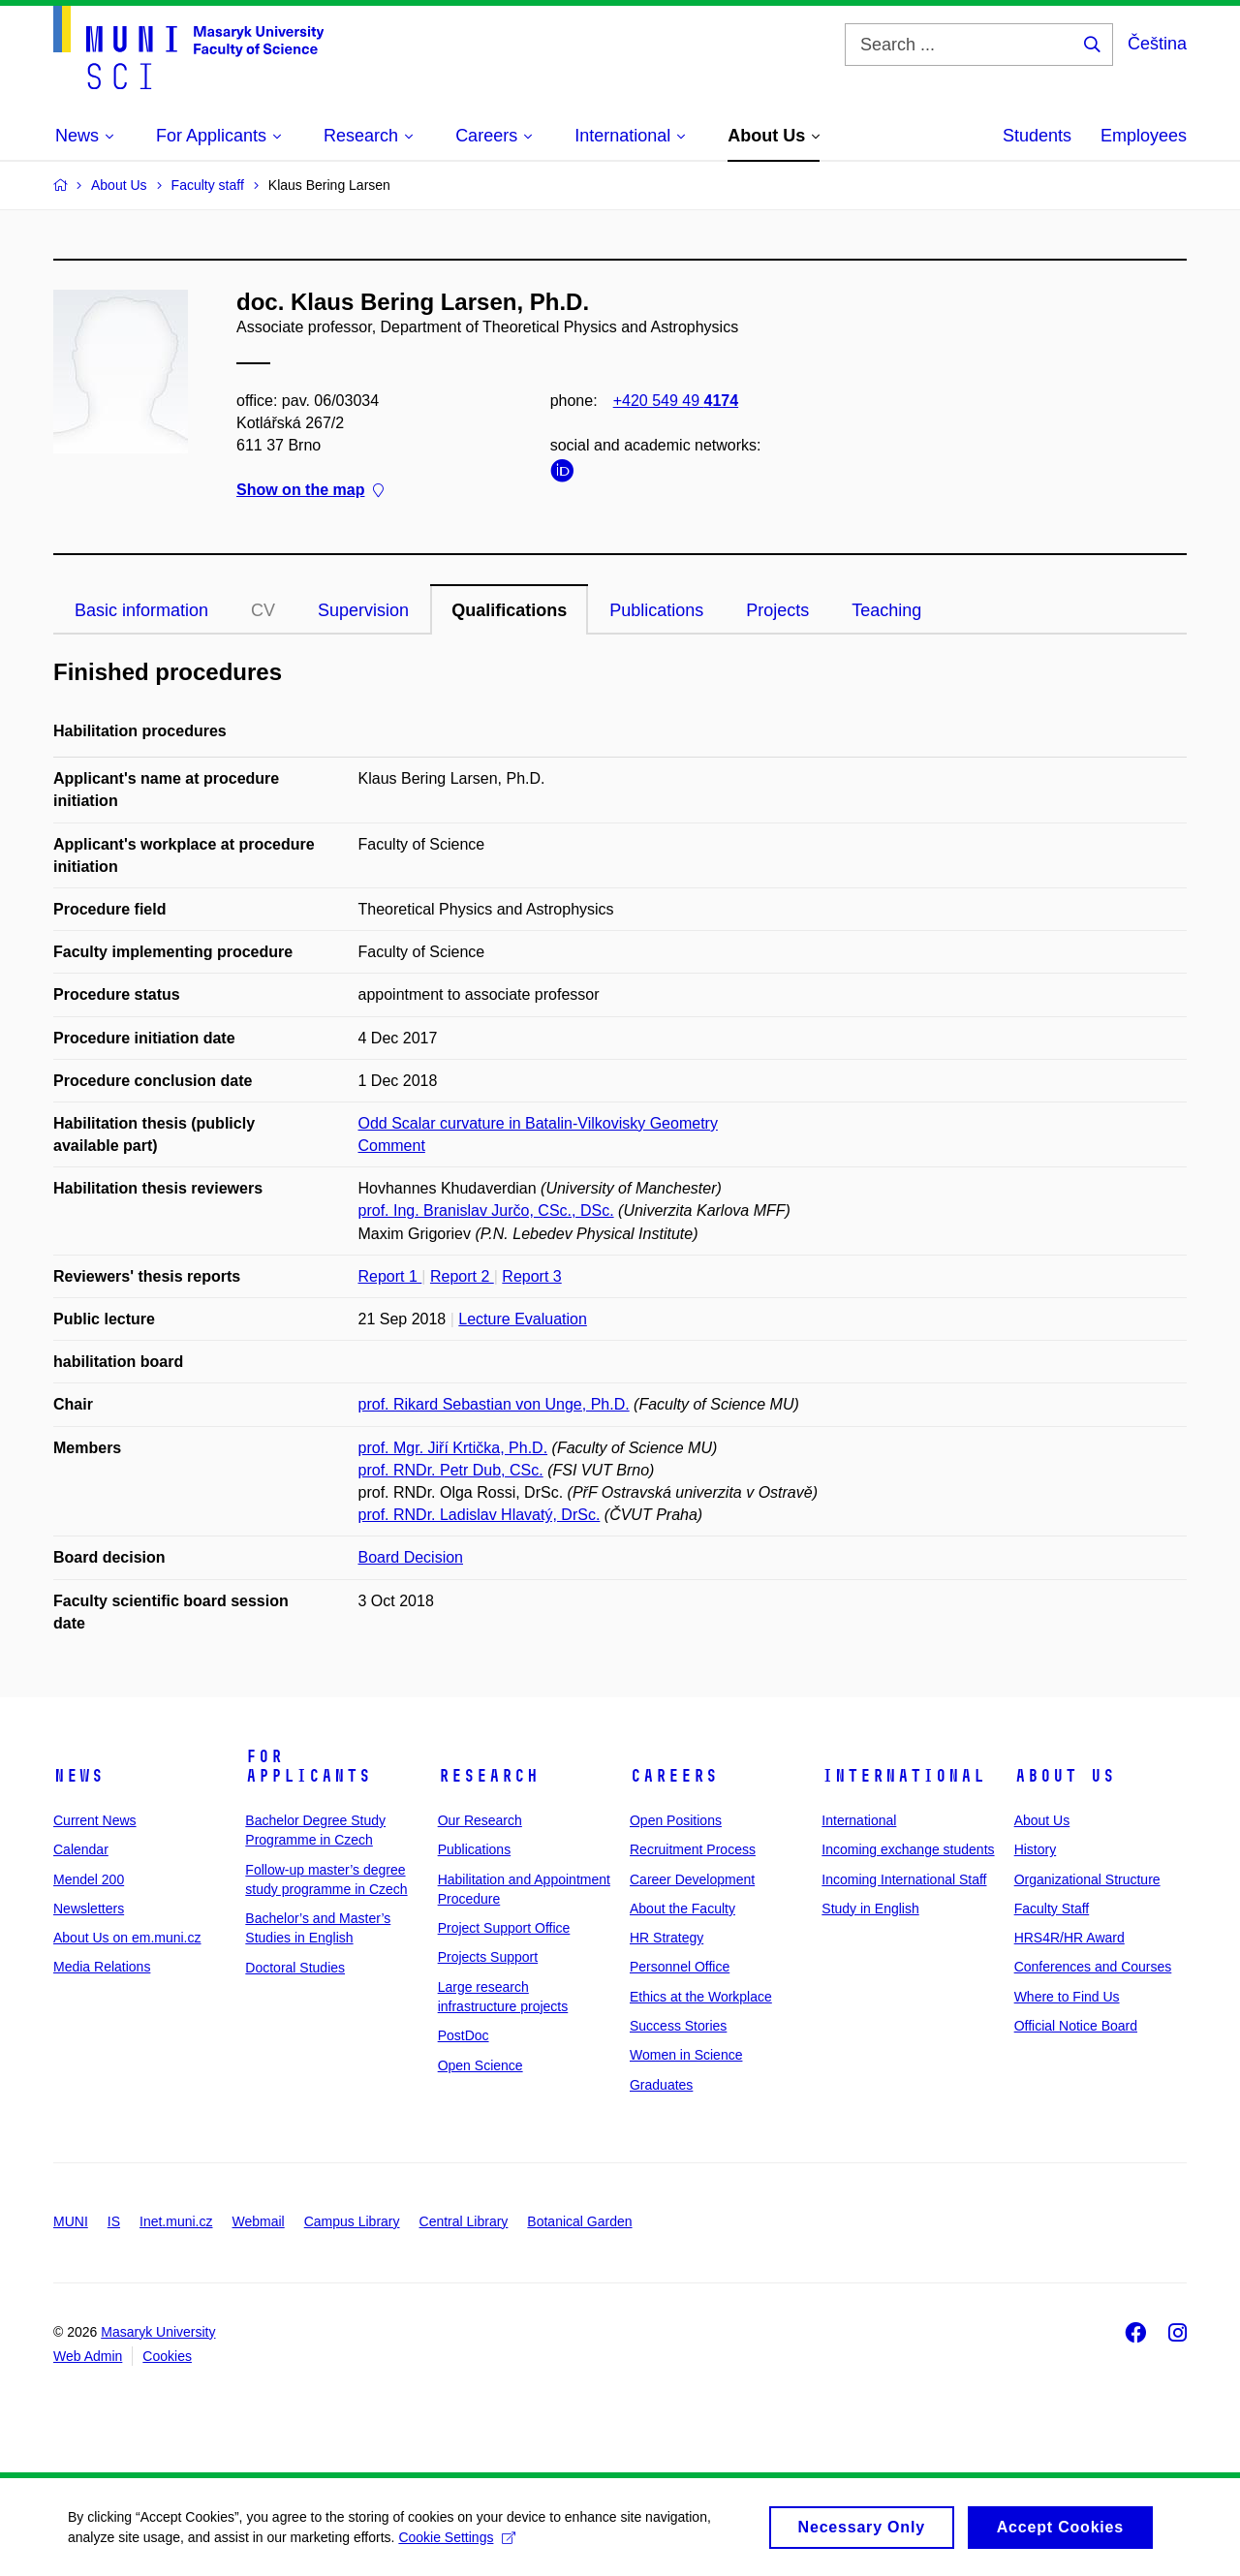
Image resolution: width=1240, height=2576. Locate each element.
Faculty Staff (1052, 1908)
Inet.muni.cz (176, 2221)
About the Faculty (682, 1908)
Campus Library (352, 2221)
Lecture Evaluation (522, 1319)
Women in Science (686, 2055)
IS (114, 2221)
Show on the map (310, 490)
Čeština (1157, 43)
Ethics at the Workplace (701, 1996)
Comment (391, 1145)
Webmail (258, 2221)
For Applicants (308, 1766)
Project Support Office (504, 1928)
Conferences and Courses (1093, 1966)
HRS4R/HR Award (1069, 1937)
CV (263, 610)
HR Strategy (666, 1937)
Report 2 (462, 1276)
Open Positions (676, 1820)
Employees (1143, 135)
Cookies (167, 2356)
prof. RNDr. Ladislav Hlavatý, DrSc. (479, 1514)
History (1035, 1849)
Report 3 (531, 1276)
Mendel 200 (88, 1879)
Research (488, 1775)
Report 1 (390, 1276)
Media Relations (101, 1966)
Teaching (886, 610)
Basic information (141, 610)
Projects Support (488, 1957)
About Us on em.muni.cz (127, 1937)
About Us (1064, 1775)
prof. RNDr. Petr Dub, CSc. (450, 1470)
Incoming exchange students (908, 1849)
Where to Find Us (1067, 1996)
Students (1037, 135)
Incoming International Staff (904, 1879)
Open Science (480, 2065)
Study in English (870, 1908)
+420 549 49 (675, 400)
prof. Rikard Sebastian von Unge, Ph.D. (494, 1404)
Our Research (480, 1820)
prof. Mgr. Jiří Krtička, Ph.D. (453, 1448)
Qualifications (509, 610)
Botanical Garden (579, 2221)
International (903, 1775)
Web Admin (87, 2356)
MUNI (70, 2221)
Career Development (692, 1879)
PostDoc (463, 2035)
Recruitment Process (693, 1849)
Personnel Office (679, 1966)
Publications (656, 610)
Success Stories (678, 2025)
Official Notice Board (1075, 2025)
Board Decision (411, 1557)
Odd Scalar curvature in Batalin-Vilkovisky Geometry (538, 1123)
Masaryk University (158, 2332)
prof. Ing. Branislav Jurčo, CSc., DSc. (486, 1210)
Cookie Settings (456, 2544)
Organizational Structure (1087, 1879)
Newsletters (88, 1908)
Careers (674, 1775)
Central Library (464, 2221)
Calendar (80, 1849)
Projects (777, 610)
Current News (95, 1820)
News (78, 1775)
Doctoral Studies (295, 1967)
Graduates (661, 2085)
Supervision (363, 610)
